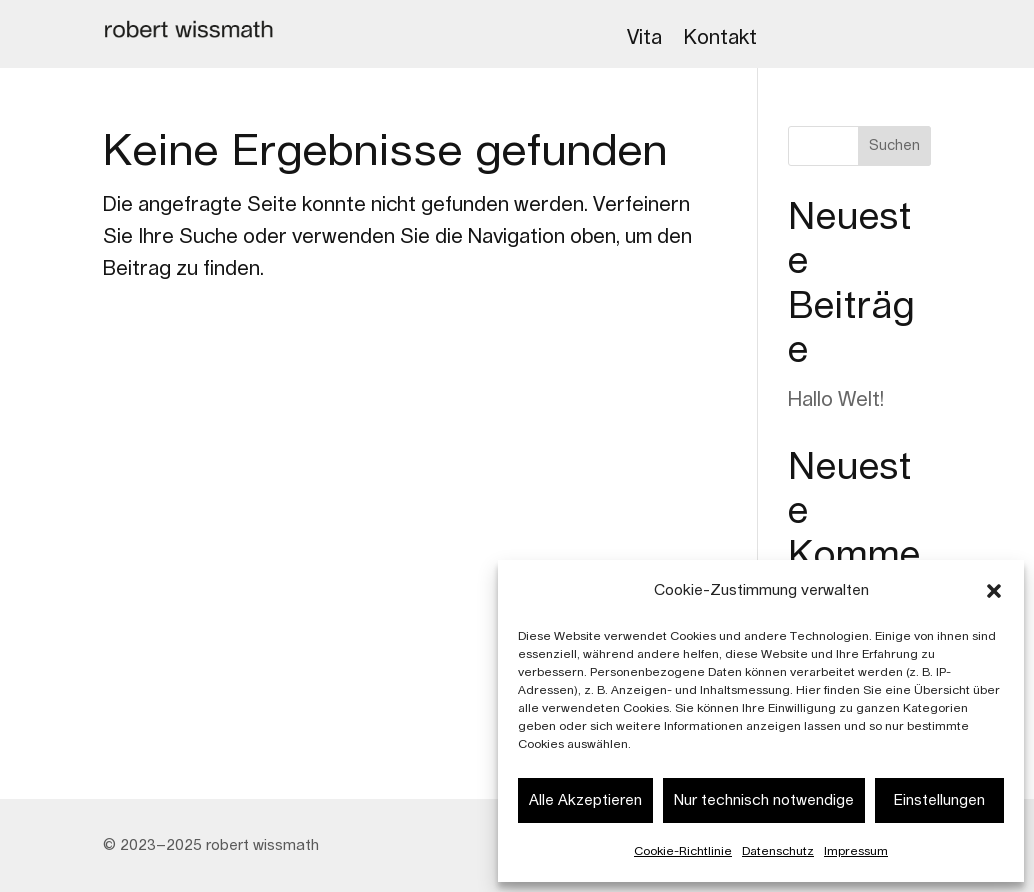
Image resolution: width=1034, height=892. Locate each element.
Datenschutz (778, 851)
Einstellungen (939, 800)
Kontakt (720, 38)
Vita (644, 38)
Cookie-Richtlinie (683, 851)
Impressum (856, 851)
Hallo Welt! (836, 400)
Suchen (894, 146)
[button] (994, 591)
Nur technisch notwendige (764, 800)
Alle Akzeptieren (585, 800)
